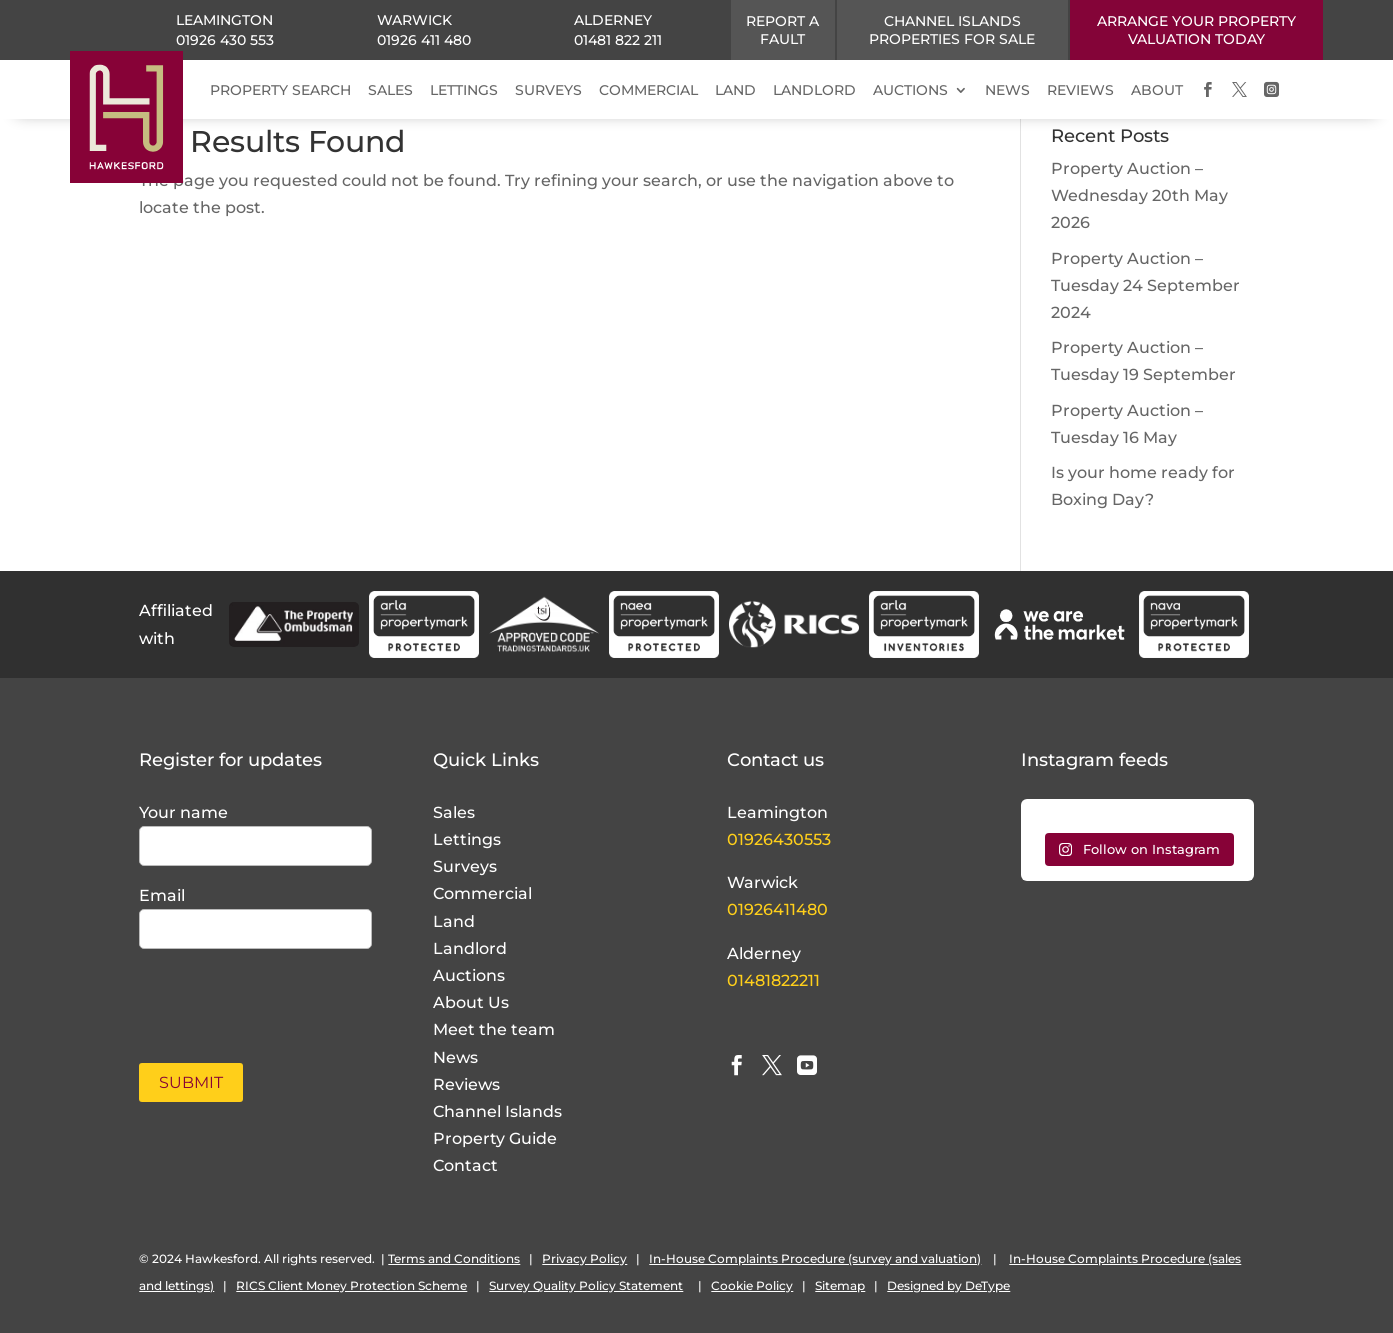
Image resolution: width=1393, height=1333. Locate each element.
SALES (390, 90)
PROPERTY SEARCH (280, 90)
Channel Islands (497, 1111)
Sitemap (840, 1285)
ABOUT (1157, 90)
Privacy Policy (584, 1258)
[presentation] (256, 995)
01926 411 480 (424, 40)
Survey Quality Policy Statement (586, 1285)
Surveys (465, 866)
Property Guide (495, 1138)
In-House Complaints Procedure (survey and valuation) (815, 1258)
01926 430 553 (225, 40)
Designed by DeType (948, 1285)
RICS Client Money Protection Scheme (351, 1285)
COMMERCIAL (648, 90)
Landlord (470, 948)
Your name (183, 812)
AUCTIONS (910, 90)
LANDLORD (814, 90)
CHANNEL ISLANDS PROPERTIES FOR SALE (952, 30)
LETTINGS (464, 90)
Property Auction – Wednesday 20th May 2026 (1139, 195)
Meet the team (494, 1029)
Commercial (482, 893)
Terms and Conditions (454, 1258)
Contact (465, 1165)
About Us (471, 1002)
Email (162, 895)
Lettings (467, 839)
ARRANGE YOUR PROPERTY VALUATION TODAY (1196, 30)
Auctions (469, 975)
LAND (735, 90)
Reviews (466, 1084)
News (455, 1057)
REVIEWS (1080, 90)
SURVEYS (548, 90)
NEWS (1007, 90)
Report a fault (782, 30)
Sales (454, 812)
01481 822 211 (618, 40)
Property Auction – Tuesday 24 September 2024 (1145, 285)
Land (454, 921)
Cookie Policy (752, 1285)
